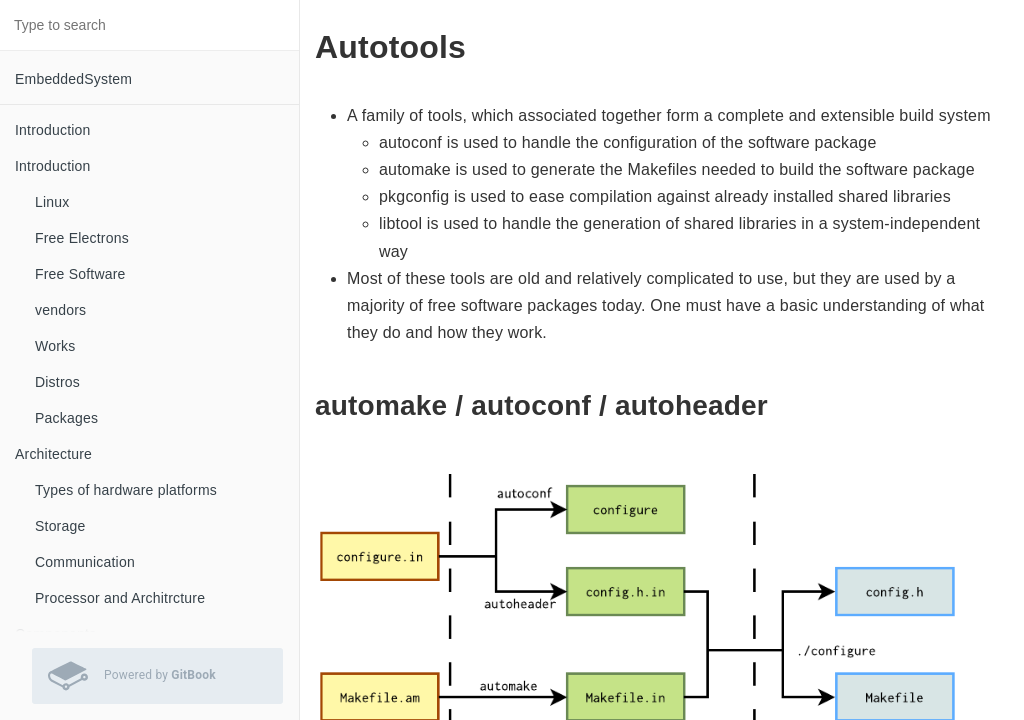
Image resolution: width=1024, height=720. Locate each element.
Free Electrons (82, 238)
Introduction (53, 130)
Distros (57, 382)
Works (55, 346)
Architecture (53, 454)
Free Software (80, 274)
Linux (52, 202)
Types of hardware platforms (126, 490)
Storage (60, 526)
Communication (85, 562)
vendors (60, 310)
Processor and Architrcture (120, 598)
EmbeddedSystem (73, 79)
